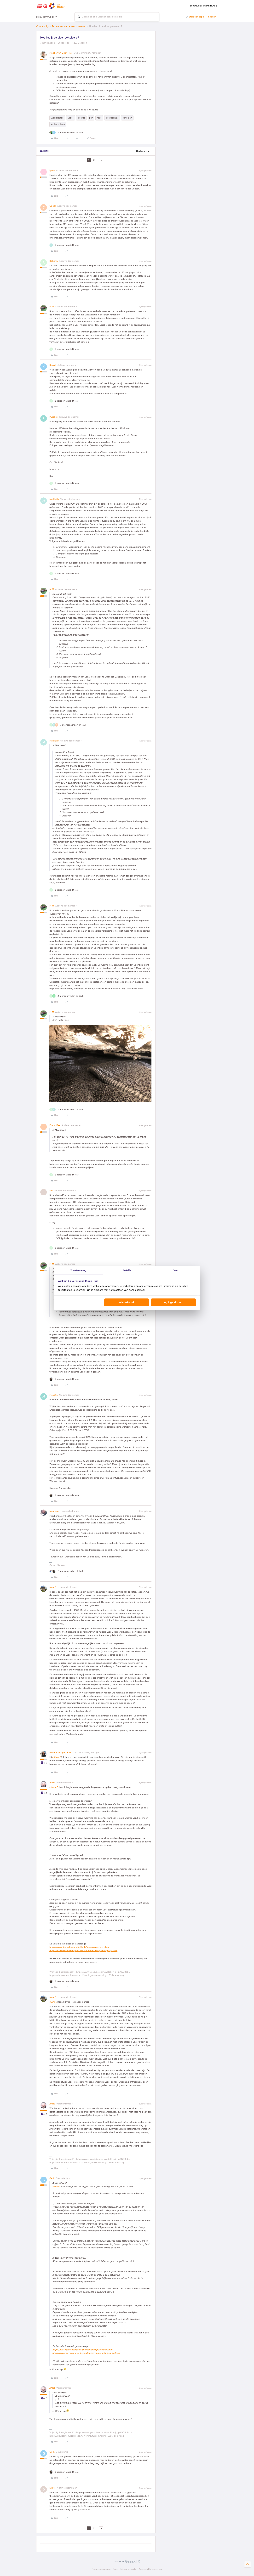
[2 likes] (66, 132)
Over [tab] (176, 1270)
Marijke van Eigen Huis (60, 52)
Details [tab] (127, 1270)
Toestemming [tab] (78, 1270)
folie (99, 117)
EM (51, 1190)
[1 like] (64, 245)
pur (91, 117)
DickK (52, 2487)
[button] (194, 17)
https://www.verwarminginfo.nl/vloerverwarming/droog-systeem (83, 1950)
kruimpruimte (58, 124)
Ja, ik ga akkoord (173, 1302)
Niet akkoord (126, 1302)
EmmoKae (54, 1125)
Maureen (53, 1511)
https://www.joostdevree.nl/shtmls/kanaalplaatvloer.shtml (79, 1947)
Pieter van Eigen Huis (60, 1752)
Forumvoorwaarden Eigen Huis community (114, 2569)
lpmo (52, 170)
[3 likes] (67, 725)
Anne (52, 1782)
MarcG (52, 1587)
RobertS (53, 261)
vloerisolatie (57, 117)
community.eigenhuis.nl (204, 6)
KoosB (52, 365)
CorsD (52, 206)
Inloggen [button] (211, 16)
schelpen (127, 117)
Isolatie (81, 117)
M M (51, 306)
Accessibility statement (150, 2569)
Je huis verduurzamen (63, 26)
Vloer (70, 117)
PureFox (53, 417)
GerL (51, 2178)
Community (42, 26)
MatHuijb (54, 499)
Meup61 (53, 1395)
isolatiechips (112, 117)
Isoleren (82, 26)
